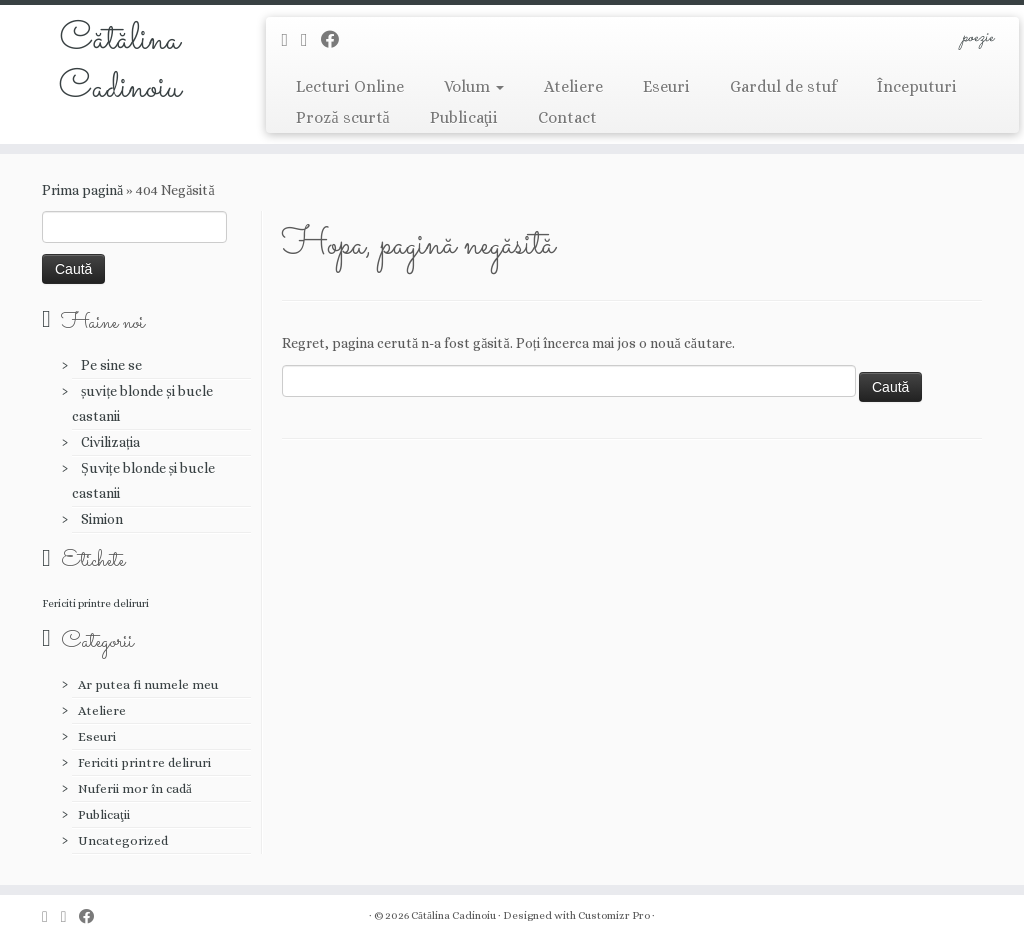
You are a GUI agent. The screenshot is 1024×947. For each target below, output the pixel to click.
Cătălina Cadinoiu (120, 64)
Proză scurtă (342, 117)
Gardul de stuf (783, 86)
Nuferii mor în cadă (135, 788)
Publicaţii (464, 117)
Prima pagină (82, 190)
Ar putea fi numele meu (148, 684)
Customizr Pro (614, 915)
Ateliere (573, 86)
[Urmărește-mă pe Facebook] (336, 39)
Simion (102, 519)
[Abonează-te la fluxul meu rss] (291, 39)
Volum (474, 86)
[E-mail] (311, 39)
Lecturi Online (350, 86)
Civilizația (110, 442)
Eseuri (666, 86)
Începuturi (917, 86)
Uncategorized (123, 840)
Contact (567, 117)
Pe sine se (111, 365)
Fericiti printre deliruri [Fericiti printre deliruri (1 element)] (95, 603)
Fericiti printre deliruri (144, 762)
